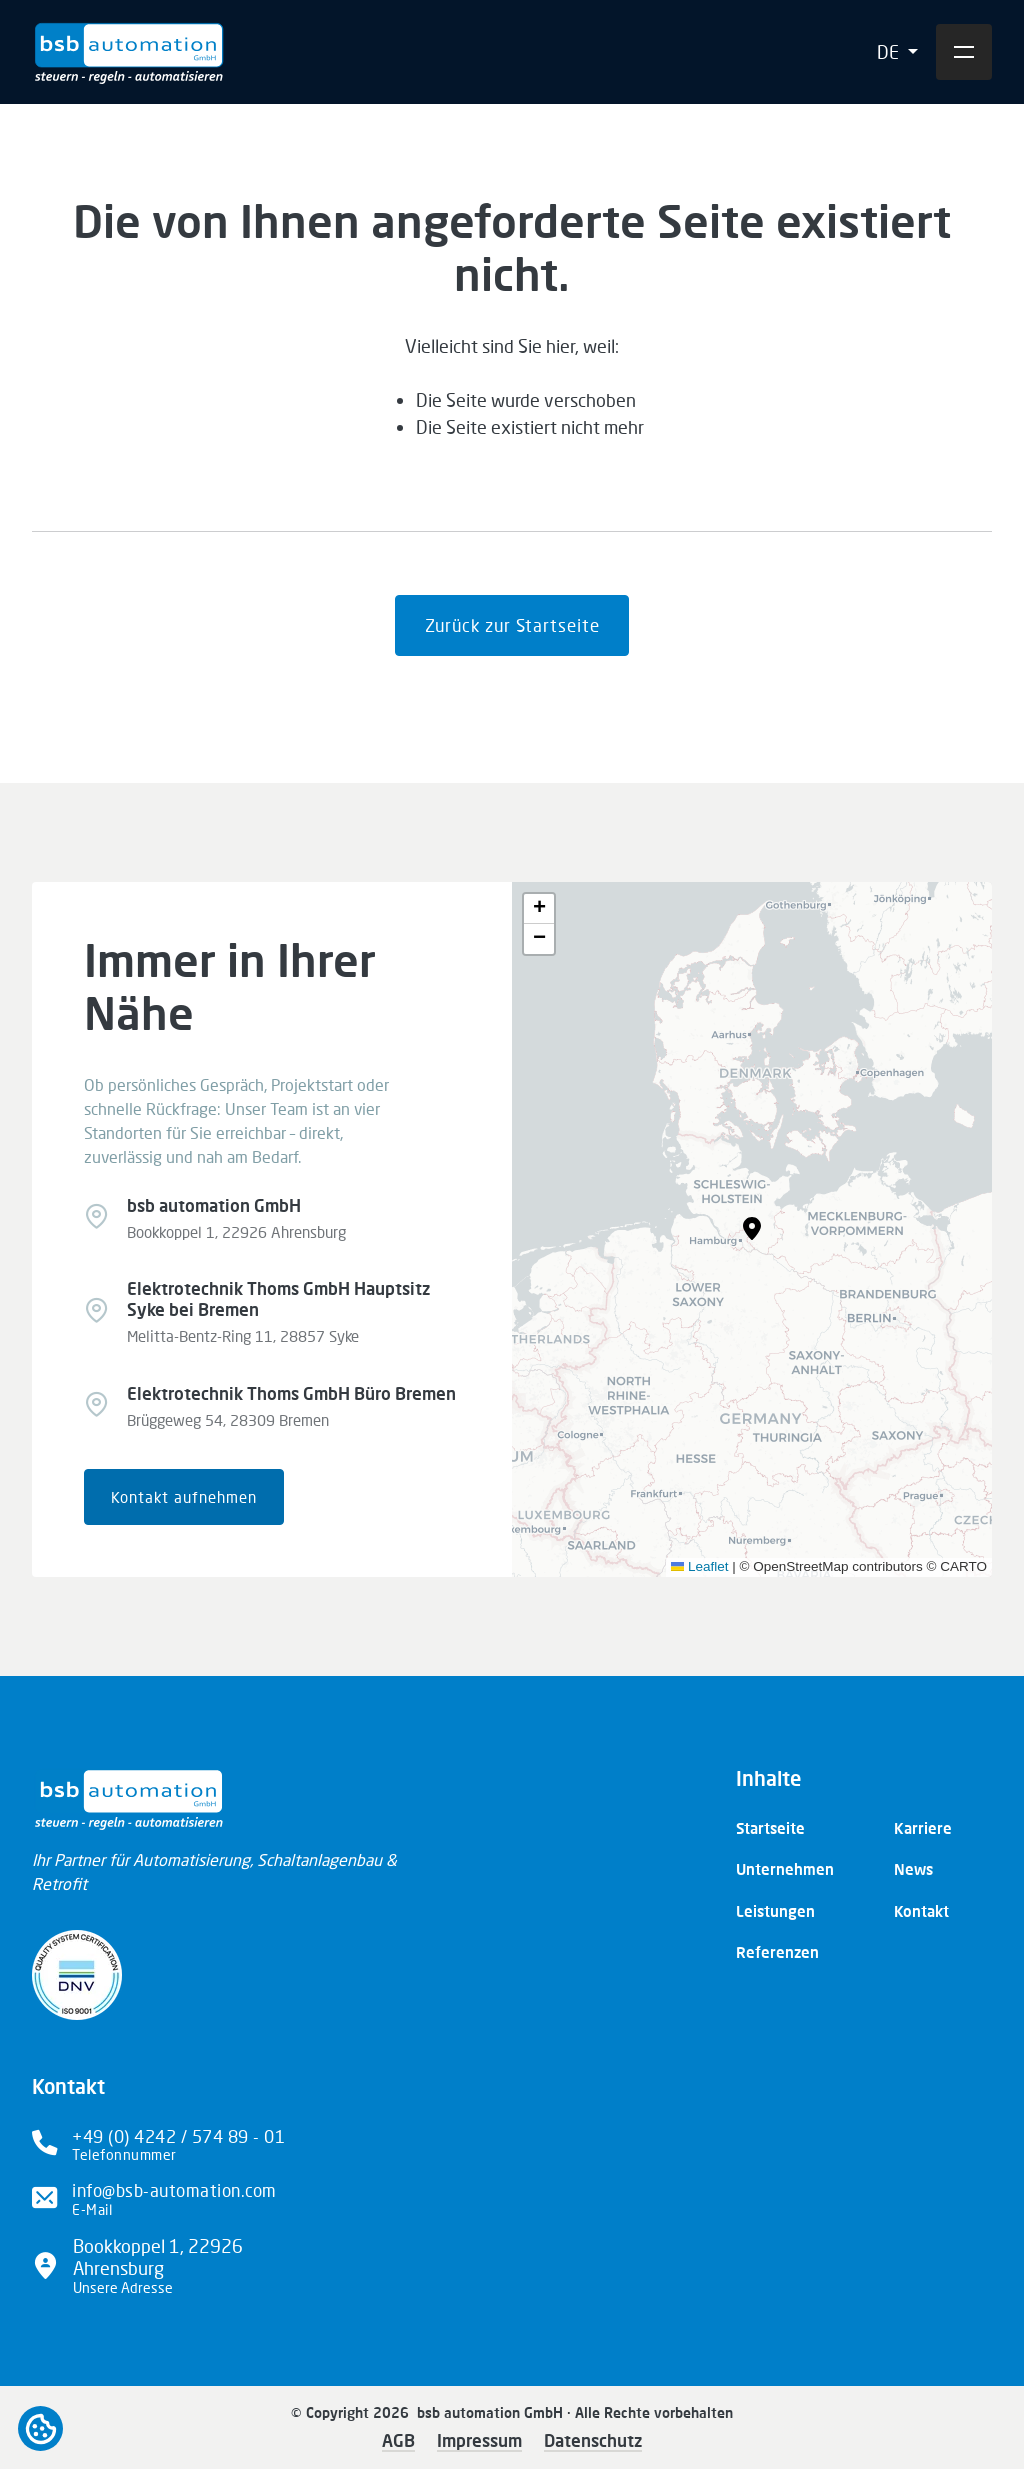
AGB (398, 2440)
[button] (752, 1229)
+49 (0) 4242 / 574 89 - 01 (178, 2136)
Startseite (770, 1828)
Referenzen (777, 1952)
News (913, 1869)
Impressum (479, 2440)
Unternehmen (785, 1869)
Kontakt (921, 1911)
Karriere (923, 1828)
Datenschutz (593, 2440)
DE (890, 52)
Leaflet (700, 1566)
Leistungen (775, 1911)
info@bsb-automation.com (174, 2190)
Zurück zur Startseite (512, 625)
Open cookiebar (40, 2428)
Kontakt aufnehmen (184, 1497)
